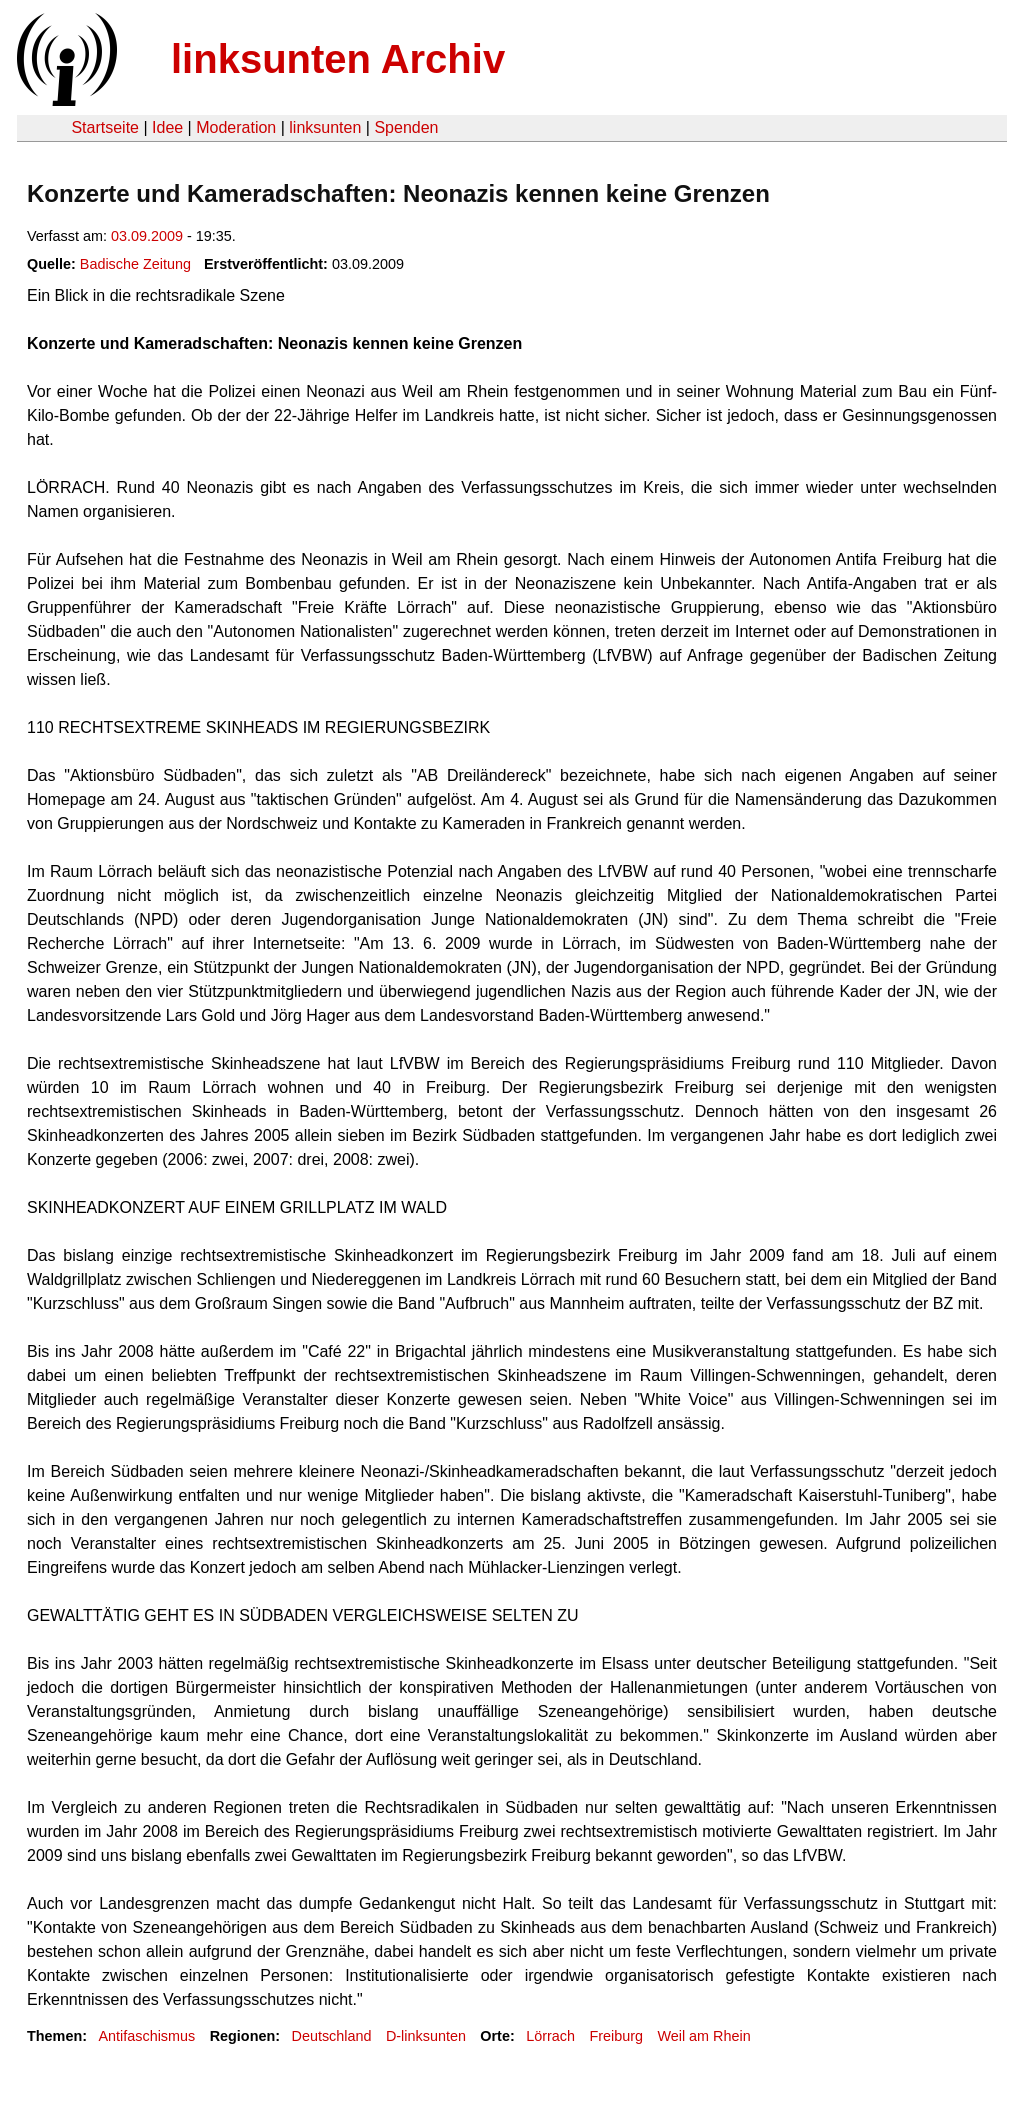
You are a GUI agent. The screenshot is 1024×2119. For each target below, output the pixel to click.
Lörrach (550, 2036)
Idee (167, 127)
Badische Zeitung (135, 264)
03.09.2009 (147, 236)
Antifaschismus (146, 2036)
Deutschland (332, 2036)
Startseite (105, 127)
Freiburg (616, 2036)
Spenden (406, 127)
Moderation (236, 127)
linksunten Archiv (338, 59)
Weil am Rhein (703, 2036)
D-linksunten (426, 2036)
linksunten (325, 127)
